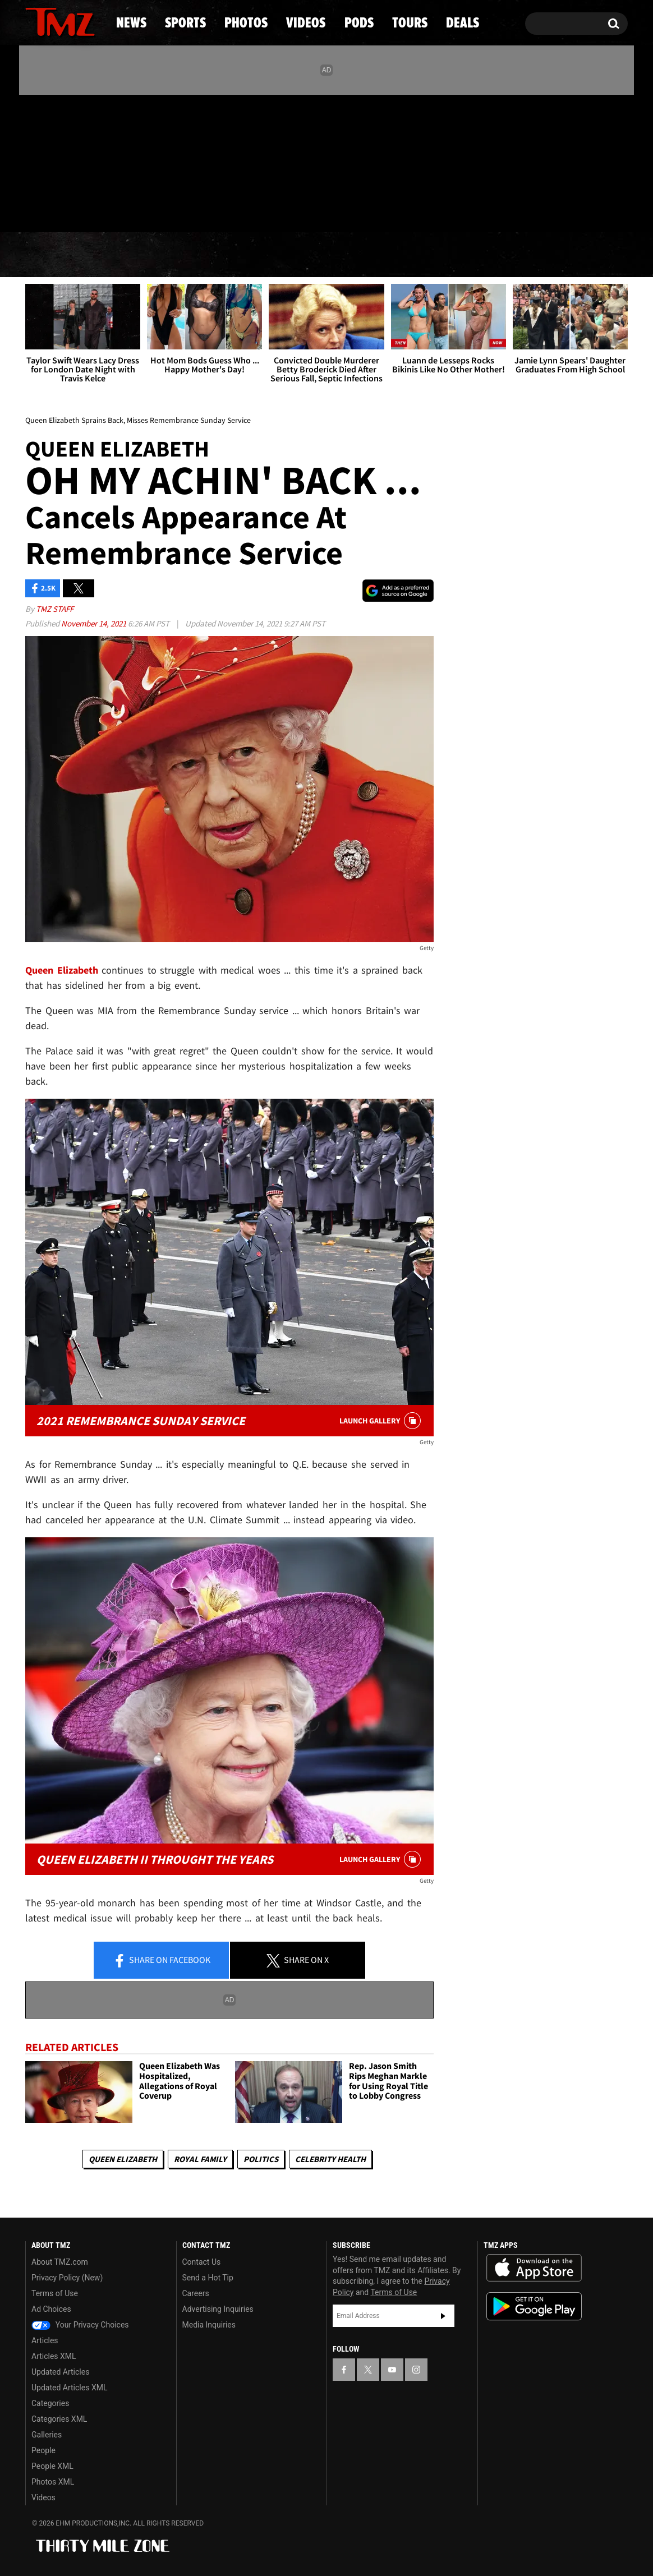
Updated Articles (60, 2371)
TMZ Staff (54, 608)
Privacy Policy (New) (67, 2277)
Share (161, 1960)
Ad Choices (51, 2309)
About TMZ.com (59, 2261)
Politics (260, 2159)
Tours (495, 255)
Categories (50, 2403)
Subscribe (443, 2316)
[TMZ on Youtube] (70, 161)
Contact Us (201, 2261)
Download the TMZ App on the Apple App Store (534, 2268)
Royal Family (200, 2159)
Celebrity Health (330, 2159)
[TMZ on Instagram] (92, 161)
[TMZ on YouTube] (392, 2369)
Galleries (46, 2434)
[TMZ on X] (51, 161)
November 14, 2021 (94, 623)
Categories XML (59, 2418)
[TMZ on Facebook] (34, 161)
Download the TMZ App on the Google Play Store (534, 2306)
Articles (44, 2340)
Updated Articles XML (69, 2387)
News (52, 255)
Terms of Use (54, 2293)
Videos (329, 255)
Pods (414, 255)
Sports (139, 255)
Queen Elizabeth (123, 2159)
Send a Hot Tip (207, 2277)
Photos (235, 255)
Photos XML (52, 2481)
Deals (579, 255)
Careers (195, 2293)
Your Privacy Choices (80, 2324)
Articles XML (53, 2356)
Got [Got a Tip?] (61, 209)
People (43, 2450)
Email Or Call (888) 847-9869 (154, 210)
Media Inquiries (209, 2324)
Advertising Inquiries (218, 2309)
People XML (52, 2466)
